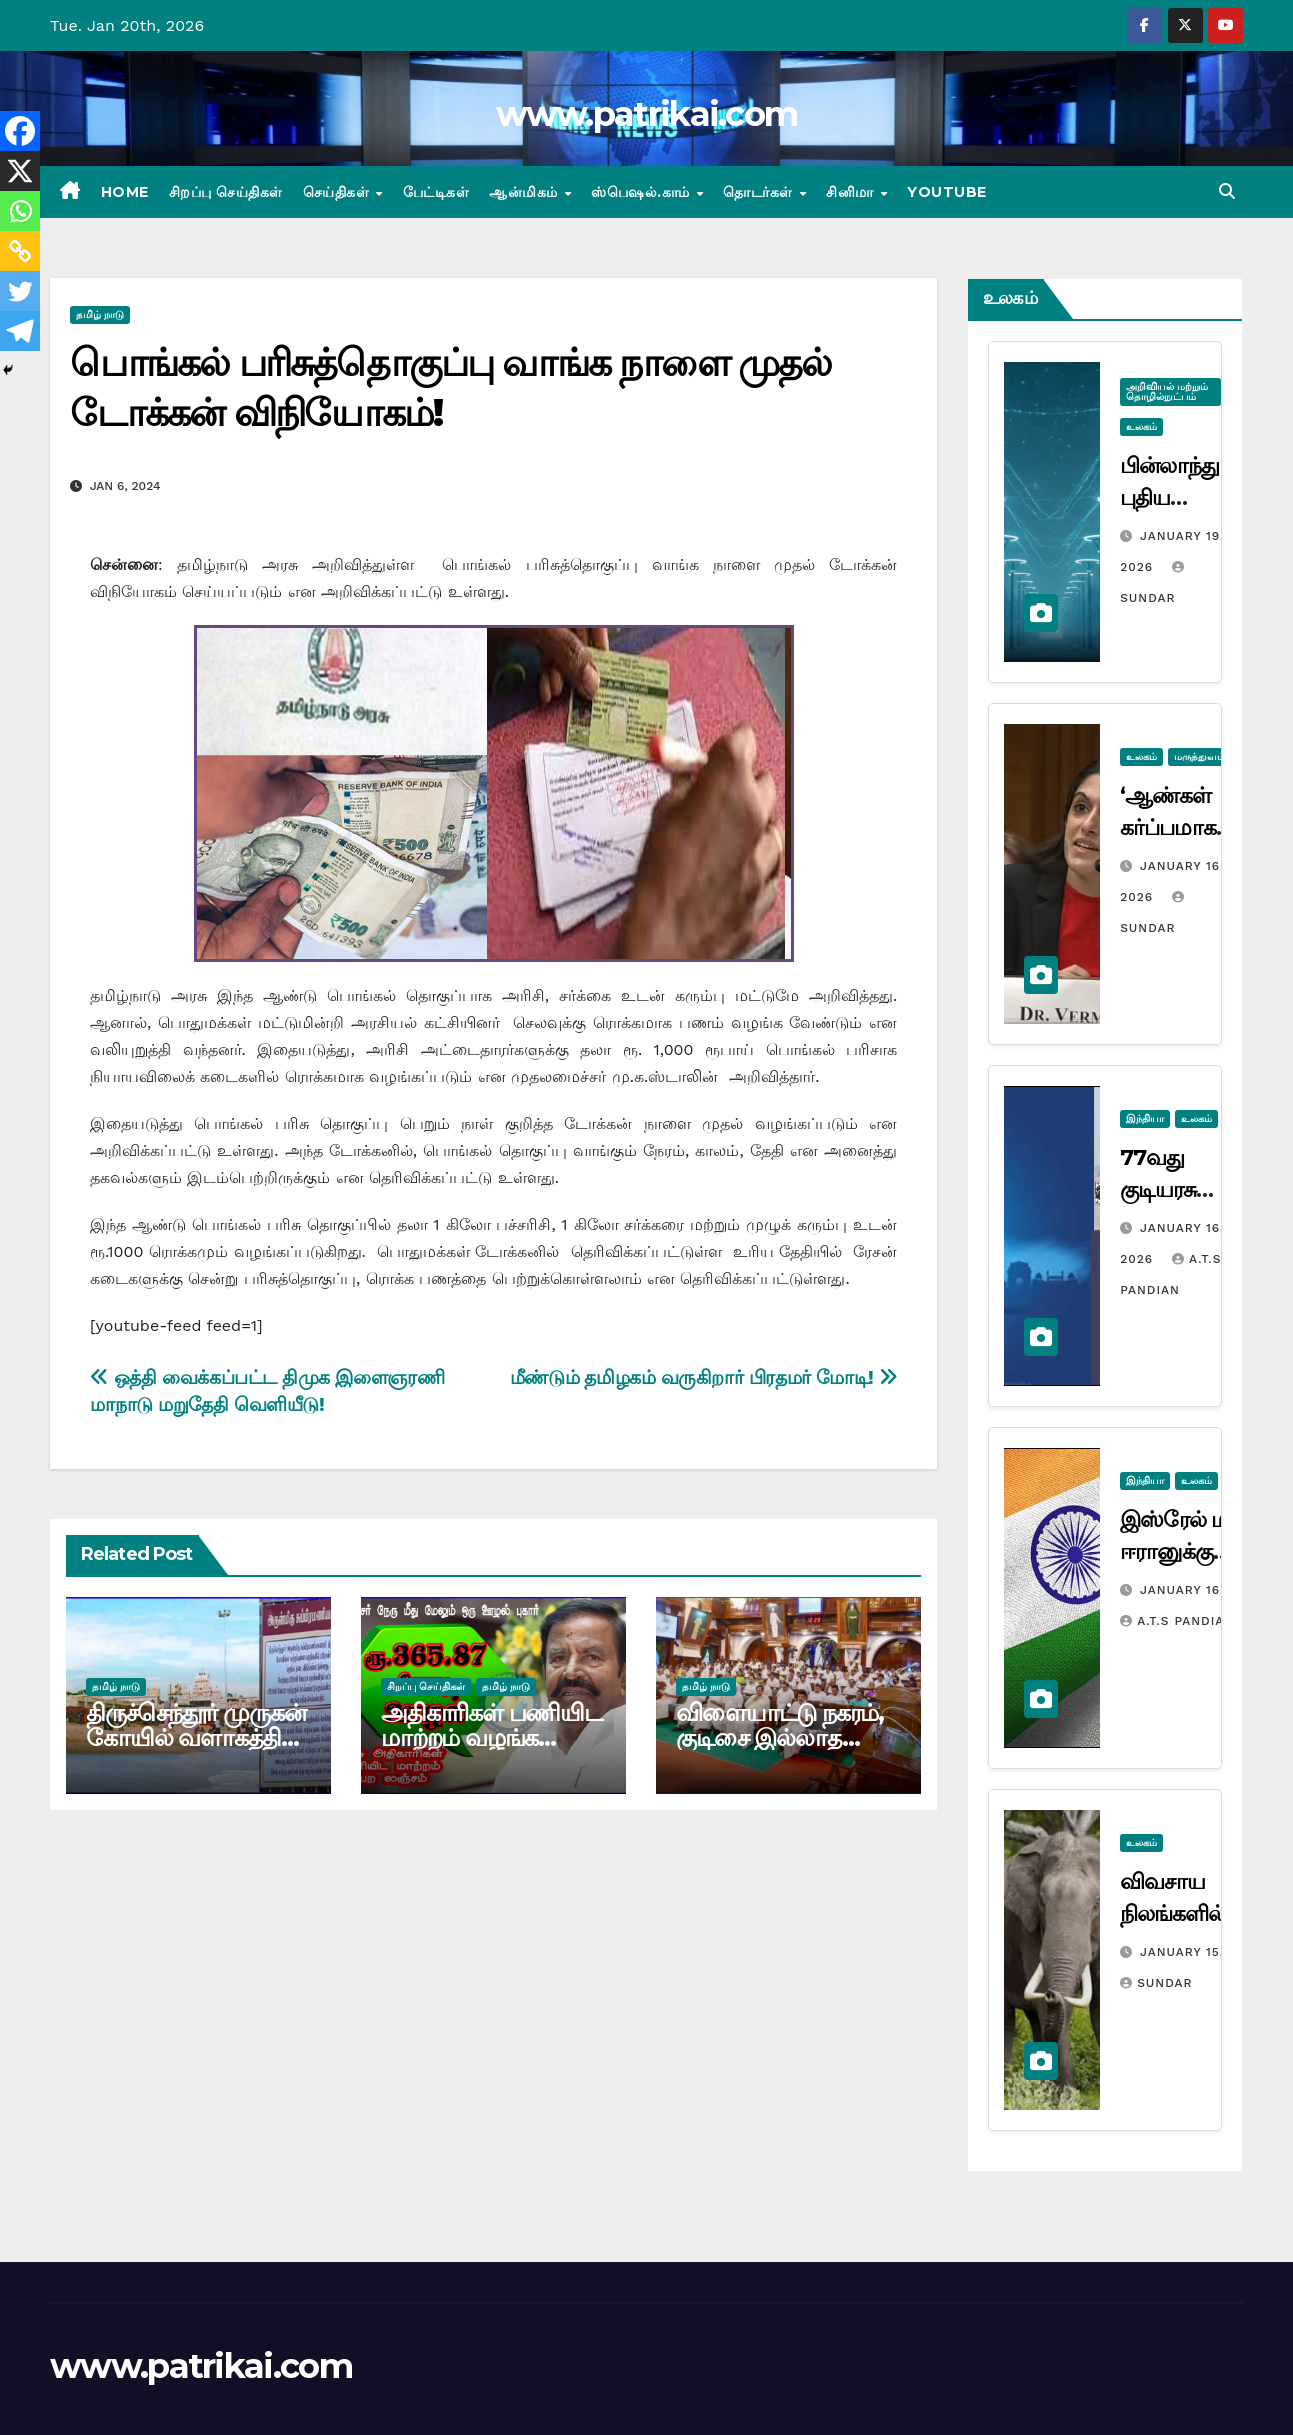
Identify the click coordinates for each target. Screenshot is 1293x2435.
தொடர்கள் (760, 192)
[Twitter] (20, 291)
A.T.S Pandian (1177, 1621)
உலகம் (1141, 426)
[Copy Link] (20, 251)
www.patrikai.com (647, 114)
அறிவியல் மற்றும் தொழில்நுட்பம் (1167, 391)
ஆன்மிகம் (525, 192)
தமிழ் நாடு (100, 314)
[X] (20, 171)
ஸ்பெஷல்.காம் (642, 192)
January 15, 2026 (1201, 1952)
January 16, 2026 (1201, 1590)
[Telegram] (20, 331)
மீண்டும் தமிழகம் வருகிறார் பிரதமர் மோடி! (703, 1377)
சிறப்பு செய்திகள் (226, 192)
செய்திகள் (338, 192)
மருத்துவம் (1199, 756)
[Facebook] (20, 131)
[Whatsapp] (20, 211)
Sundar (1156, 1983)
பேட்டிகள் (436, 192)
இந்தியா (1145, 1118)
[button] (1227, 191)
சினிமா (852, 192)
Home (125, 192)
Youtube (947, 192)
